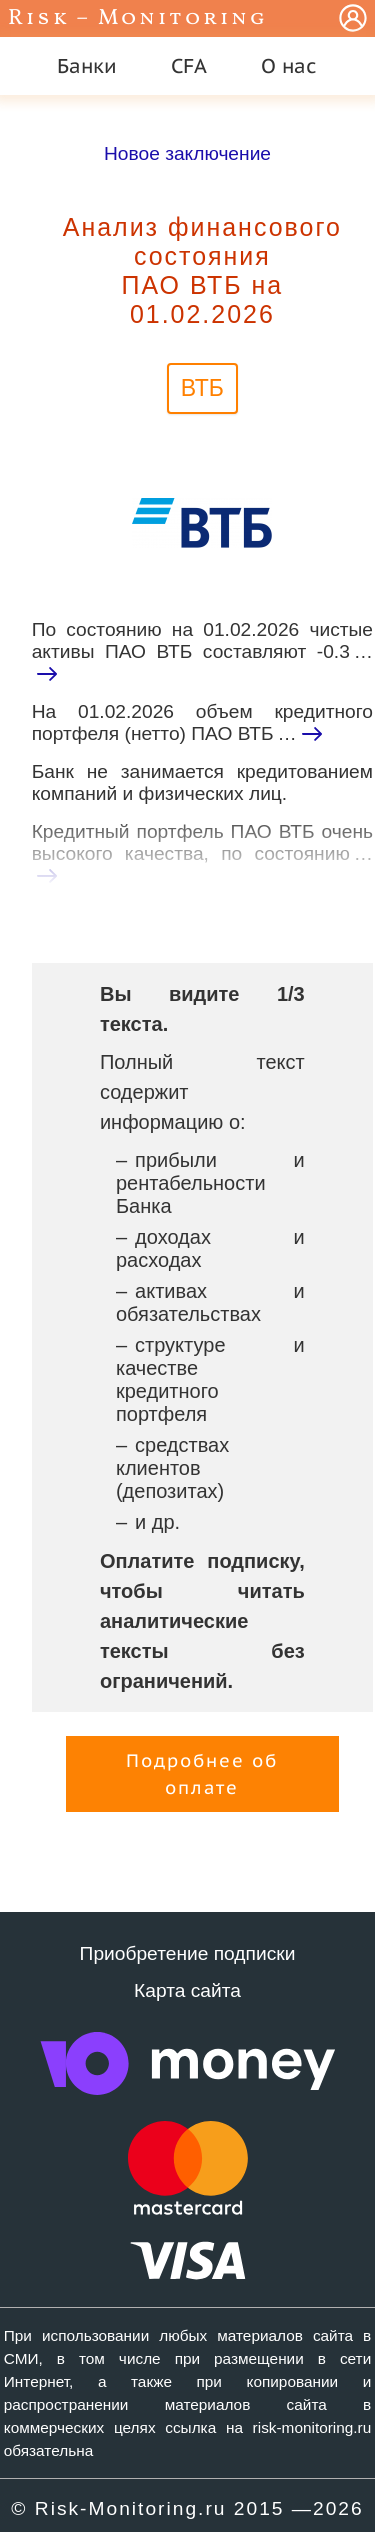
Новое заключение (187, 153)
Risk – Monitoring (138, 18)
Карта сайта (187, 1990)
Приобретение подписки (188, 1953)
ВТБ (202, 388)
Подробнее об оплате (202, 1774)
